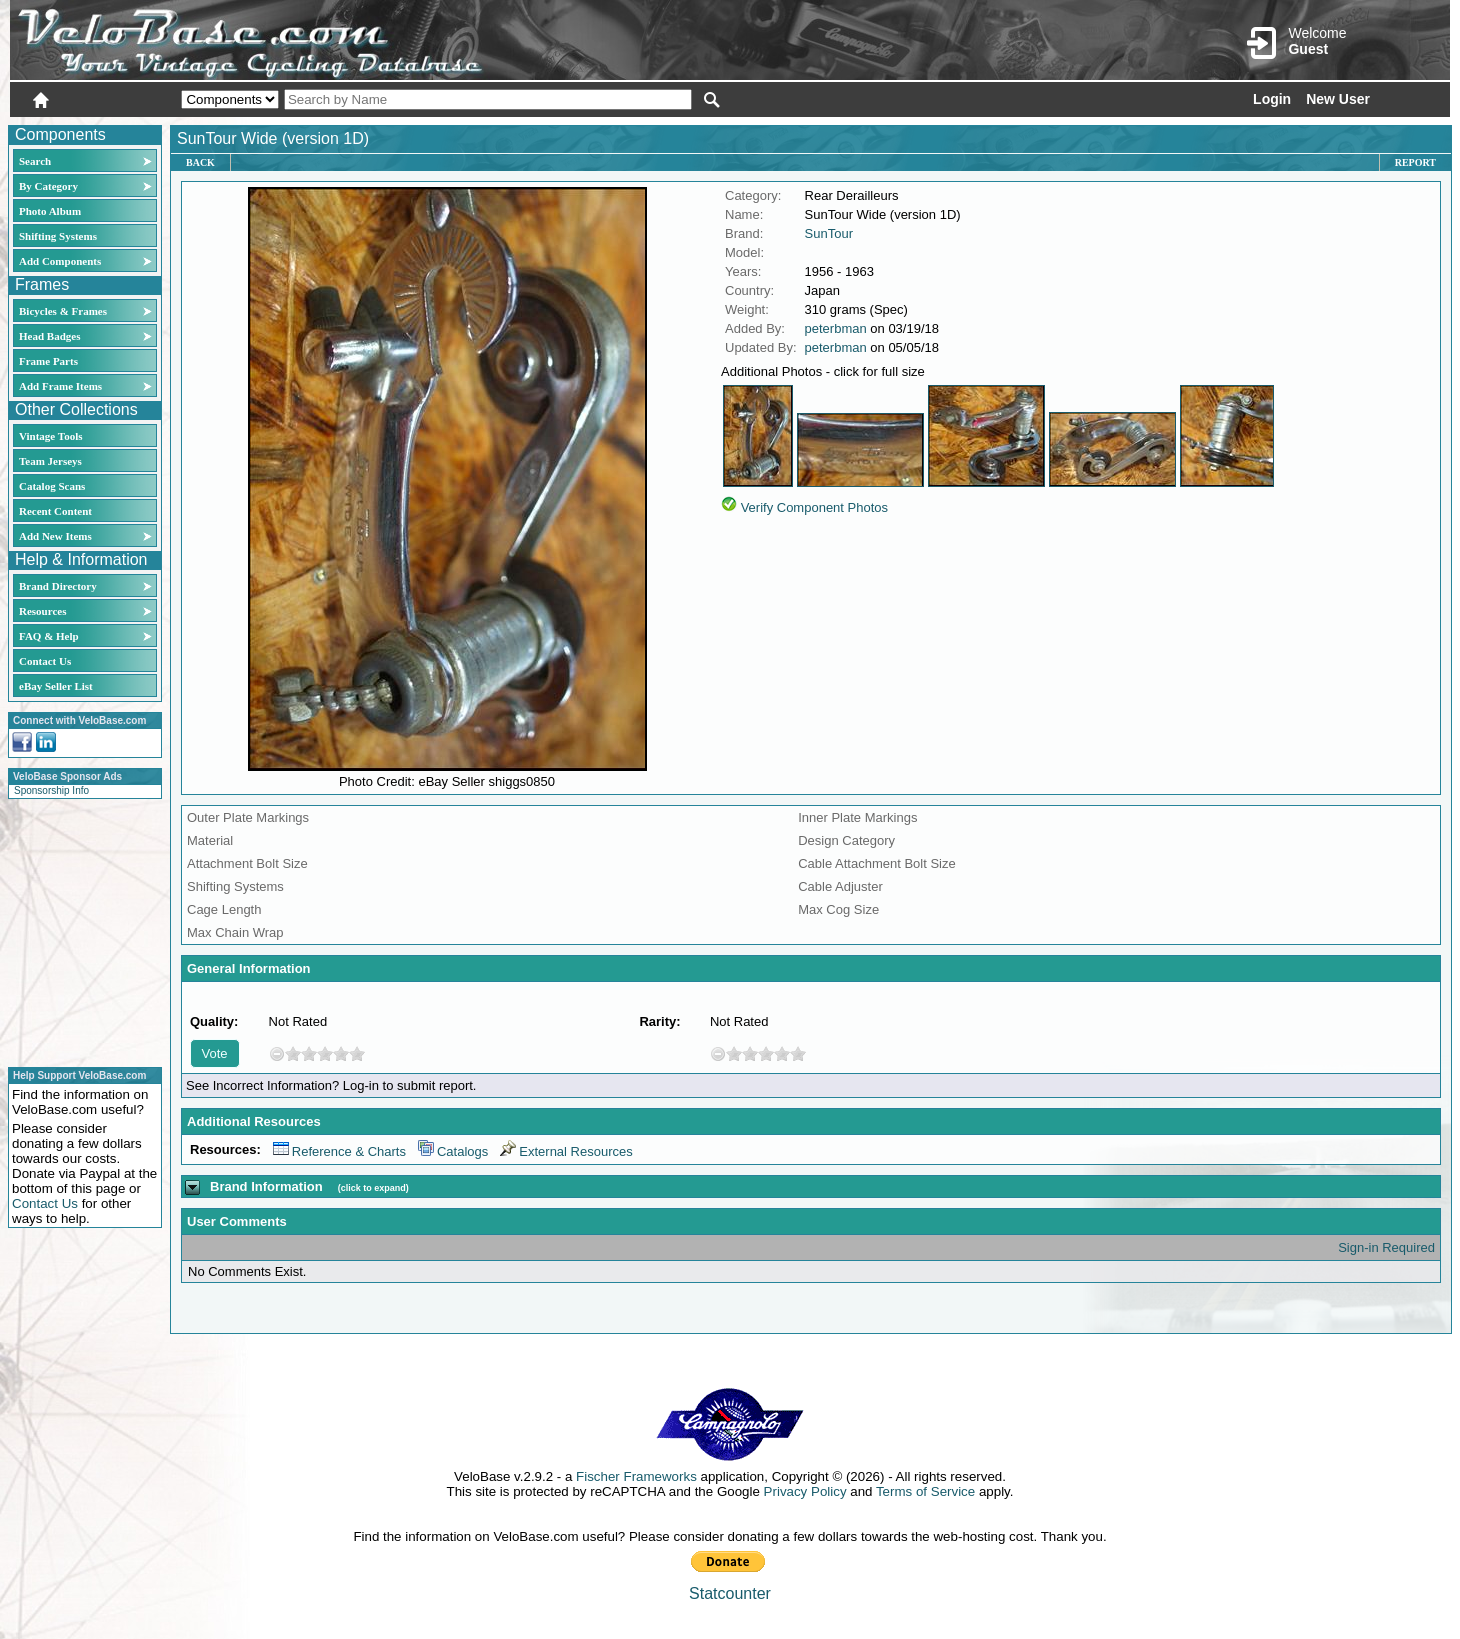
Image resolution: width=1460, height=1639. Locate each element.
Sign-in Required (1386, 1247)
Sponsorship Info (51, 790)
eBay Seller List (56, 686)
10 (357, 1053)
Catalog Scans (52, 486)
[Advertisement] (79, 930)
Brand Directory (58, 586)
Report (1415, 162)
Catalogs (453, 1151)
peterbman (836, 328)
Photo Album (50, 211)
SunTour (829, 233)
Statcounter (730, 1593)
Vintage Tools (50, 436)
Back (200, 162)
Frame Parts (48, 361)
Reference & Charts (339, 1151)
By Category (48, 186)
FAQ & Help (49, 636)
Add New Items (55, 536)
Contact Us (45, 661)
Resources (42, 611)
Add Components (60, 261)
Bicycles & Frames (64, 311)
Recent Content (55, 511)
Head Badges (49, 336)
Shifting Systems (58, 236)
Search (35, 161)
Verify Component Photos (814, 507)
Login (1272, 99)
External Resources (566, 1151)
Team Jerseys (50, 461)
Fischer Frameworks (636, 1476)
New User (1338, 99)
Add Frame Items (60, 386)
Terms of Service (925, 1491)
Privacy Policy (805, 1491)
